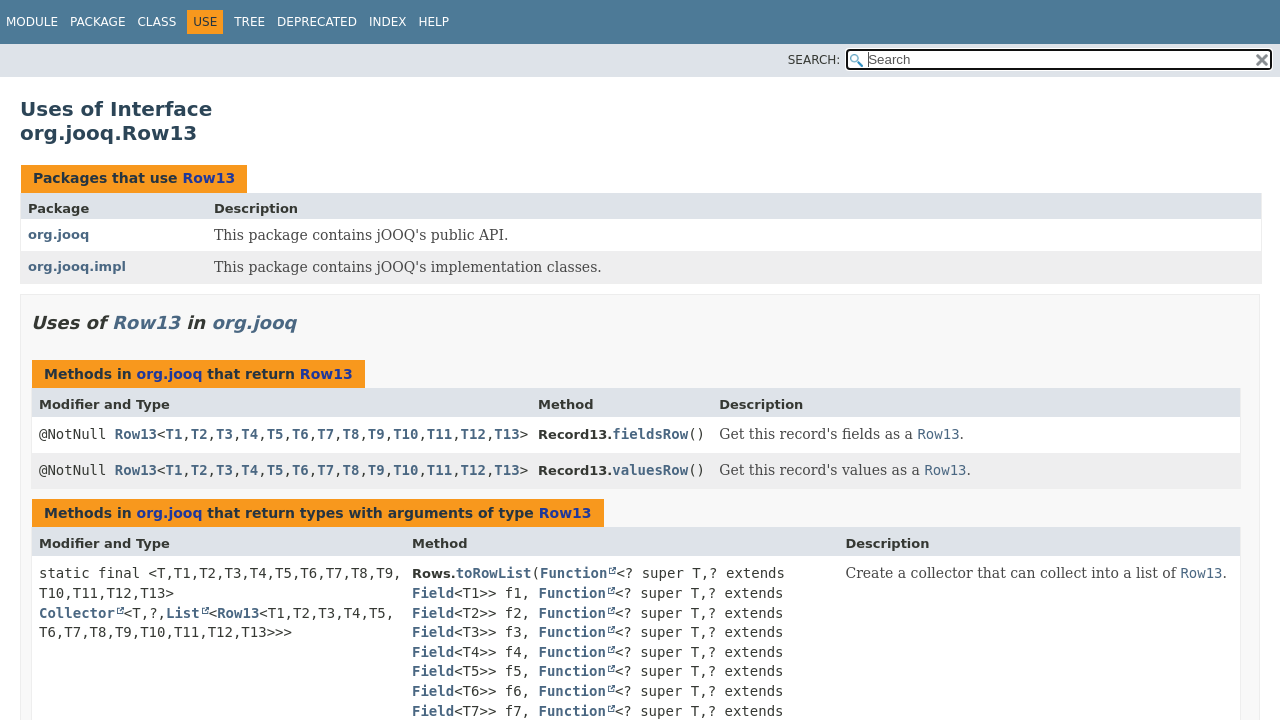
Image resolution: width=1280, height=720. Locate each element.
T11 (439, 434)
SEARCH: (814, 60)
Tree (249, 22)
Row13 (208, 178)
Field (433, 593)
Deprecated (317, 22)
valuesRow (650, 470)
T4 (249, 434)
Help (433, 22)
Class (156, 22)
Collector (77, 613)
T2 (199, 434)
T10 (405, 434)
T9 (376, 434)
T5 (275, 434)
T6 (300, 434)
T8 (351, 434)
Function (573, 573)
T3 (224, 434)
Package (97, 22)
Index (388, 22)
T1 (173, 434)
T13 (506, 434)
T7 (325, 434)
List (183, 613)
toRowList (494, 573)
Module (32, 22)
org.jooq (58, 234)
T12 (473, 434)
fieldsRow (650, 434)
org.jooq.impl (77, 266)
